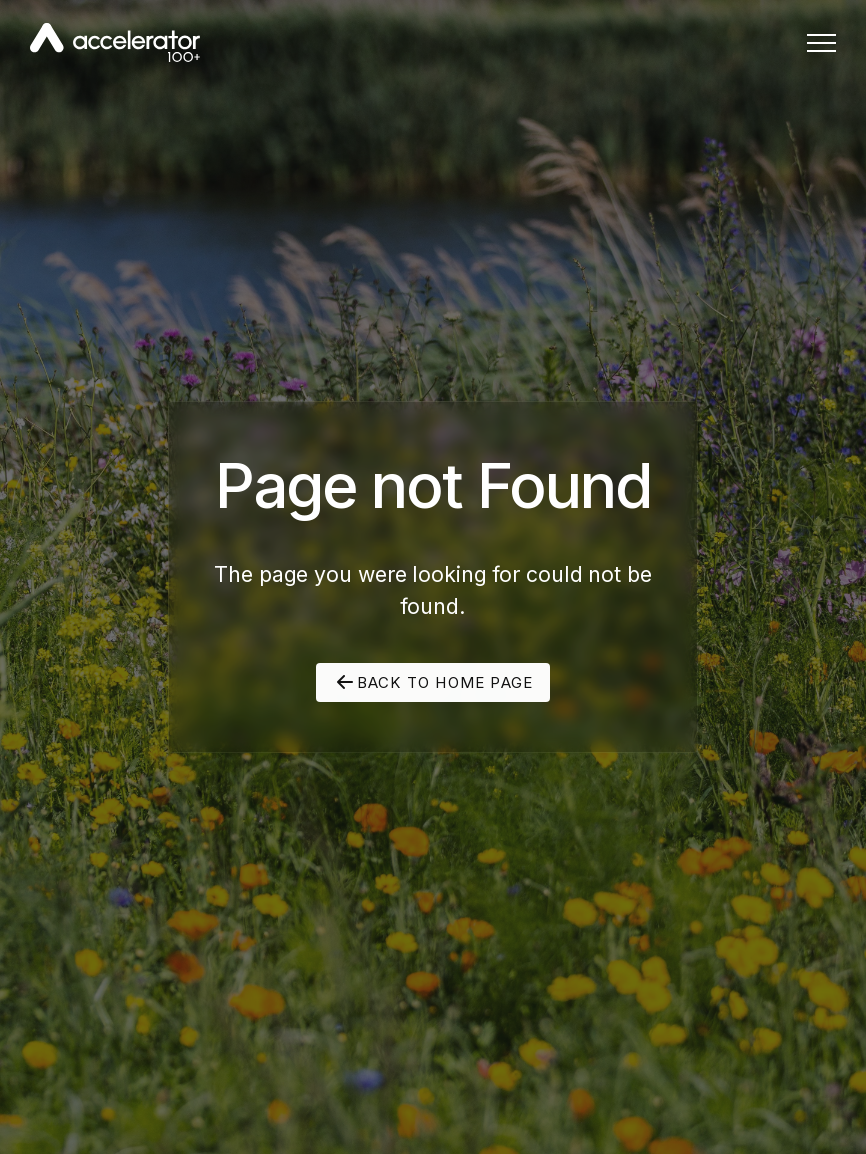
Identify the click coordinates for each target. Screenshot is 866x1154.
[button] (821, 42)
